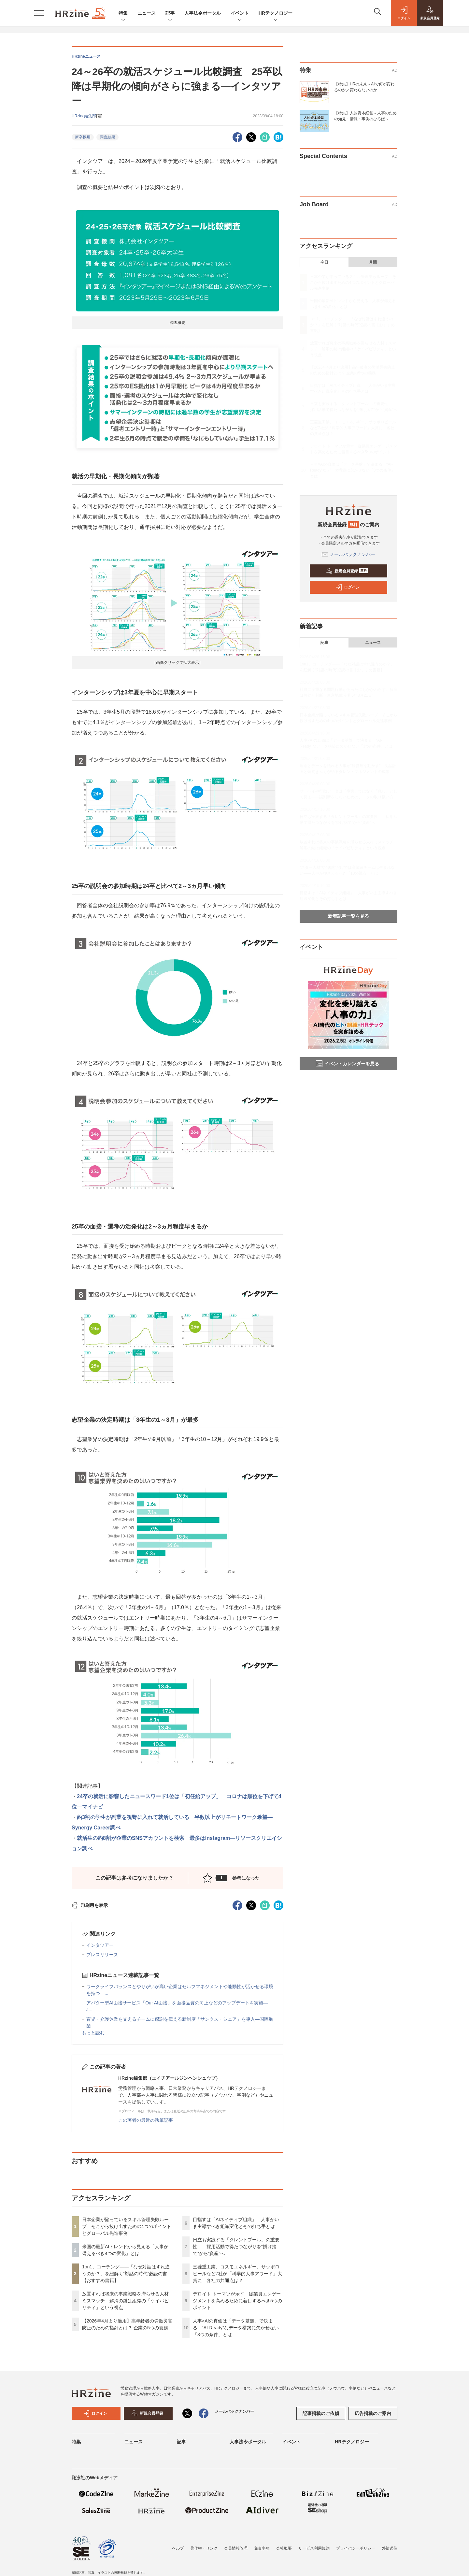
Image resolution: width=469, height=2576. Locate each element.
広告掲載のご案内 (373, 2413)
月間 (373, 262)
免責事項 (262, 2548)
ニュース (146, 13)
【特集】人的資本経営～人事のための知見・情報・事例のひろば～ (365, 116)
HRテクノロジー (275, 13)
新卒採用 (83, 137)
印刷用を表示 (90, 1905)
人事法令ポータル (202, 13)
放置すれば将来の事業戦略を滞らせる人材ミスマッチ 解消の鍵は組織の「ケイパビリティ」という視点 (125, 2300)
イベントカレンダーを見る (347, 1063)
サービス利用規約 (314, 2548)
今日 (324, 262)
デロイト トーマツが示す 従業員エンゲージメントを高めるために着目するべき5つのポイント (237, 2300)
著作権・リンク (204, 2548)
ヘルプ (178, 2548)
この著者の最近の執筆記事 (145, 2120)
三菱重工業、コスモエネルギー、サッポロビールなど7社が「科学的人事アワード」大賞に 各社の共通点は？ (237, 2273)
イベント (240, 13)
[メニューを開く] (39, 13)
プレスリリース (102, 1954)
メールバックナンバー (348, 554)
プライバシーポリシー (355, 2548)
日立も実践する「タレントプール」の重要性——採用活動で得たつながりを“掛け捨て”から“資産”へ (236, 2246)
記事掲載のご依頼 (321, 2413)
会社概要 (284, 2548)
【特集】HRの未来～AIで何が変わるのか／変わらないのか (364, 87)
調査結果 (107, 137)
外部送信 (389, 2548)
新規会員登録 (347, 571)
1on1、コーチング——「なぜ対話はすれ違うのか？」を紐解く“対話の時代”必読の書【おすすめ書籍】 (126, 2273)
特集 (123, 13)
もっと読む (93, 2032)
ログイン (347, 587)
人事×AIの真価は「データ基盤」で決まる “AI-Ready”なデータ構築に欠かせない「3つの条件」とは (236, 2327)
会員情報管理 (236, 2548)
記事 (170, 13)
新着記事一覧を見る (348, 916)
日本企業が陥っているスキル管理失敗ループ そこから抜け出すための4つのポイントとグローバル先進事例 (126, 2226)
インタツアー (100, 1945)
